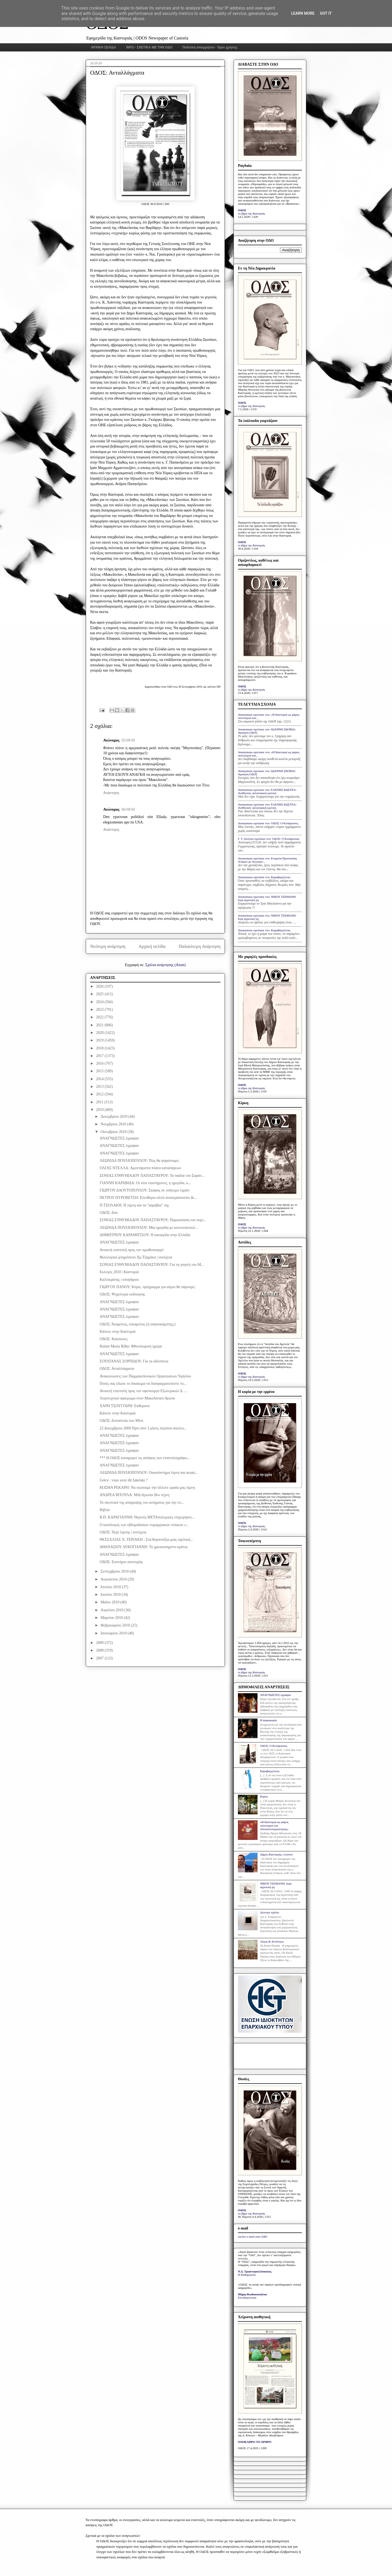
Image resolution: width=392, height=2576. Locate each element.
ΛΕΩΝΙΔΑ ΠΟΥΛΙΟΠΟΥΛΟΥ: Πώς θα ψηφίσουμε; (139, 1161)
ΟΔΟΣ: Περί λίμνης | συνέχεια (123, 1532)
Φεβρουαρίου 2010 (115, 1625)
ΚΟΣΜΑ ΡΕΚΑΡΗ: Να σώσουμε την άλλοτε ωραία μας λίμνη (147, 1487)
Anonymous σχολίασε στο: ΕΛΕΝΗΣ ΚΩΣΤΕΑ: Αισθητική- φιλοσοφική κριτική (267, 791)
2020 (100, 1033)
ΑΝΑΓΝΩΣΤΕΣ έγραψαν (119, 1138)
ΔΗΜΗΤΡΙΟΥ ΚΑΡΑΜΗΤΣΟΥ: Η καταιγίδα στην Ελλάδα (145, 1235)
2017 (100, 1056)
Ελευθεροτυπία (247, 2297)
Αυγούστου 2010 (113, 1579)
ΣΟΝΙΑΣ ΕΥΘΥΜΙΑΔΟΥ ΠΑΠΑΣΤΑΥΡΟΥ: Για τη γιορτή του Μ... (152, 1265)
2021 (100, 1025)
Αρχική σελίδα (152, 946)
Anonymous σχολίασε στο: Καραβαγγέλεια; (264, 877)
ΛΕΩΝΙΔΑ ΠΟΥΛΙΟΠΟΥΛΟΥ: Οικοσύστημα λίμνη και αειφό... (149, 1473)
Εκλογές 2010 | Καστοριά (119, 1272)
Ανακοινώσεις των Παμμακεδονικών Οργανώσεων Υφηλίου (145, 1376)
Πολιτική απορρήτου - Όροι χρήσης (210, 47)
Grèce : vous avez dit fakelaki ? (124, 1480)
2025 (100, 994)
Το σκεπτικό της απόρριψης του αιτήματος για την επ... (142, 1502)
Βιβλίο (105, 1510)
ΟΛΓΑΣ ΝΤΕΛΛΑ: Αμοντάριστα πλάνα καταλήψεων (140, 1168)
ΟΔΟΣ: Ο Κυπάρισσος (273, 1745)
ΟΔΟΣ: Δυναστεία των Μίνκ (121, 1421)
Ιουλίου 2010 (111, 1587)
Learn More (302, 13)
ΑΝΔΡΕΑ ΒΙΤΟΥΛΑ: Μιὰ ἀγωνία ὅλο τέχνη (134, 1495)
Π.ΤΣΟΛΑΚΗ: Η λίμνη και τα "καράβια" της (134, 1205)
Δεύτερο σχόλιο (269, 1912)
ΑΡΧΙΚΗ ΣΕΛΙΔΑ (103, 47)
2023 (100, 1009)
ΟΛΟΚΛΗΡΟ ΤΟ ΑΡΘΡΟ (254, 2441)
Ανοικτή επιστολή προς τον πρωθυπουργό (132, 1250)
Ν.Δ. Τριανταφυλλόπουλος (254, 2271)
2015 (100, 1071)
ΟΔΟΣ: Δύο (109, 1213)
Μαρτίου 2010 (112, 1618)
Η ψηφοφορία (268, 1720)
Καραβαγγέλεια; (270, 1771)
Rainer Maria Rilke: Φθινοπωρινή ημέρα (131, 1346)
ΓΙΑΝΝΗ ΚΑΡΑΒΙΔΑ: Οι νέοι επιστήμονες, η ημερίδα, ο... (145, 1183)
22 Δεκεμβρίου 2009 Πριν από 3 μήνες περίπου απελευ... (143, 1428)
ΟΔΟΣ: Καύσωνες (114, 1339)
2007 (100, 1658)
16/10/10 (128, 809)
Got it (326, 13)
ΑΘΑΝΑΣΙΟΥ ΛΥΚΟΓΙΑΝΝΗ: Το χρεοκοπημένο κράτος (144, 1547)
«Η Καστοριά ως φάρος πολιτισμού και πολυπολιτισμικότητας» (274, 1825)
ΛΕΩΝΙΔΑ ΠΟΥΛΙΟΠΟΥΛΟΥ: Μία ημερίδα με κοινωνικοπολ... (149, 1228)
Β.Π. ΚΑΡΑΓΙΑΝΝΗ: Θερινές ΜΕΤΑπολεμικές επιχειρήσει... (147, 1517)
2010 (100, 1110)
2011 (100, 1102)
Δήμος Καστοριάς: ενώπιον (276, 1854)
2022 (100, 1017)
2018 (100, 1048)
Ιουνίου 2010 (111, 1594)
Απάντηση (111, 793)
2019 (100, 1040)
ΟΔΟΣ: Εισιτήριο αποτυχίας (121, 1562)
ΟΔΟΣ (242, 210)
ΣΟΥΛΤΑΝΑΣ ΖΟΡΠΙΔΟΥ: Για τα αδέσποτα (134, 1361)
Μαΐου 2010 (110, 1602)
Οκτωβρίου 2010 (113, 1132)
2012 (100, 1094)
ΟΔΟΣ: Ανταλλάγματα (117, 1369)
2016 (100, 1063)
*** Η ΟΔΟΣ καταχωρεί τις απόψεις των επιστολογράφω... (145, 1458)
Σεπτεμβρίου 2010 (115, 1571)
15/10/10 (128, 740)
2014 (100, 1079)
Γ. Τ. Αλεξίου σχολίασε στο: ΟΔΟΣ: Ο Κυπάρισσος (268, 838)
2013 (100, 1087)
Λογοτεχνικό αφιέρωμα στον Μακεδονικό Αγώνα (137, 1398)
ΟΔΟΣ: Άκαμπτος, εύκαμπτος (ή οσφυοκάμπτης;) (138, 1324)
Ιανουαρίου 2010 (113, 1633)
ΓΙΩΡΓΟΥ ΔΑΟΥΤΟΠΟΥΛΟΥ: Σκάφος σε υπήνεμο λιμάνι (144, 1190)
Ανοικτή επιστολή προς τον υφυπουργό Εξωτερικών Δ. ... (143, 1391)
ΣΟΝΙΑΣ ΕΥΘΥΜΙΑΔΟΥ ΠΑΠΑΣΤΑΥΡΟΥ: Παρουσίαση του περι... (153, 1220)
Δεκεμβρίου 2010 (114, 1116)
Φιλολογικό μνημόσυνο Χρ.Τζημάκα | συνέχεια (136, 1257)
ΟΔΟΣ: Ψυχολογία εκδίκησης (122, 1294)
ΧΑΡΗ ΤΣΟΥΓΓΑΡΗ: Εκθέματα (124, 1406)
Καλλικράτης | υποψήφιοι (119, 1280)
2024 (100, 1002)
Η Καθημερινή (247, 2274)
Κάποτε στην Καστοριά (118, 1332)
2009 (100, 1643)
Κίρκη (264, 1796)
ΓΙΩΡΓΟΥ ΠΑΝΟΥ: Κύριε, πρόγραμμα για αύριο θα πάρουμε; (147, 1287)
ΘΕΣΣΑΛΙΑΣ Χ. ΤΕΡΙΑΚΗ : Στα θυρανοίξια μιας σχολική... (146, 1539)
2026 (100, 986)
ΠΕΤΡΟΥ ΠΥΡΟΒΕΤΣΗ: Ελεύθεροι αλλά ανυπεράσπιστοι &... (148, 1198)
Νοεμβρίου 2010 (113, 1124)
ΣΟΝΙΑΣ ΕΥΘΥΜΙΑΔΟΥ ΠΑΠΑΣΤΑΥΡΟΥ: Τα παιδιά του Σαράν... (152, 1176)
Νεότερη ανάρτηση (107, 946)
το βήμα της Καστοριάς (251, 213)
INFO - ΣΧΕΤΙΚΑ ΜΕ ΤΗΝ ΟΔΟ (149, 47)
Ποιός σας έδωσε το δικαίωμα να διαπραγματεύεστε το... (143, 1384)
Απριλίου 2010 (112, 1610)
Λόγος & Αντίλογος (272, 1941)
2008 (100, 1650)
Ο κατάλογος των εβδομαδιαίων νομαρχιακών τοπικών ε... (144, 1525)
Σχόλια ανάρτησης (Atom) (165, 965)
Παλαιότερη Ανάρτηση (199, 946)
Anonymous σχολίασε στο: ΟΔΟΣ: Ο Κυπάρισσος (268, 823)
